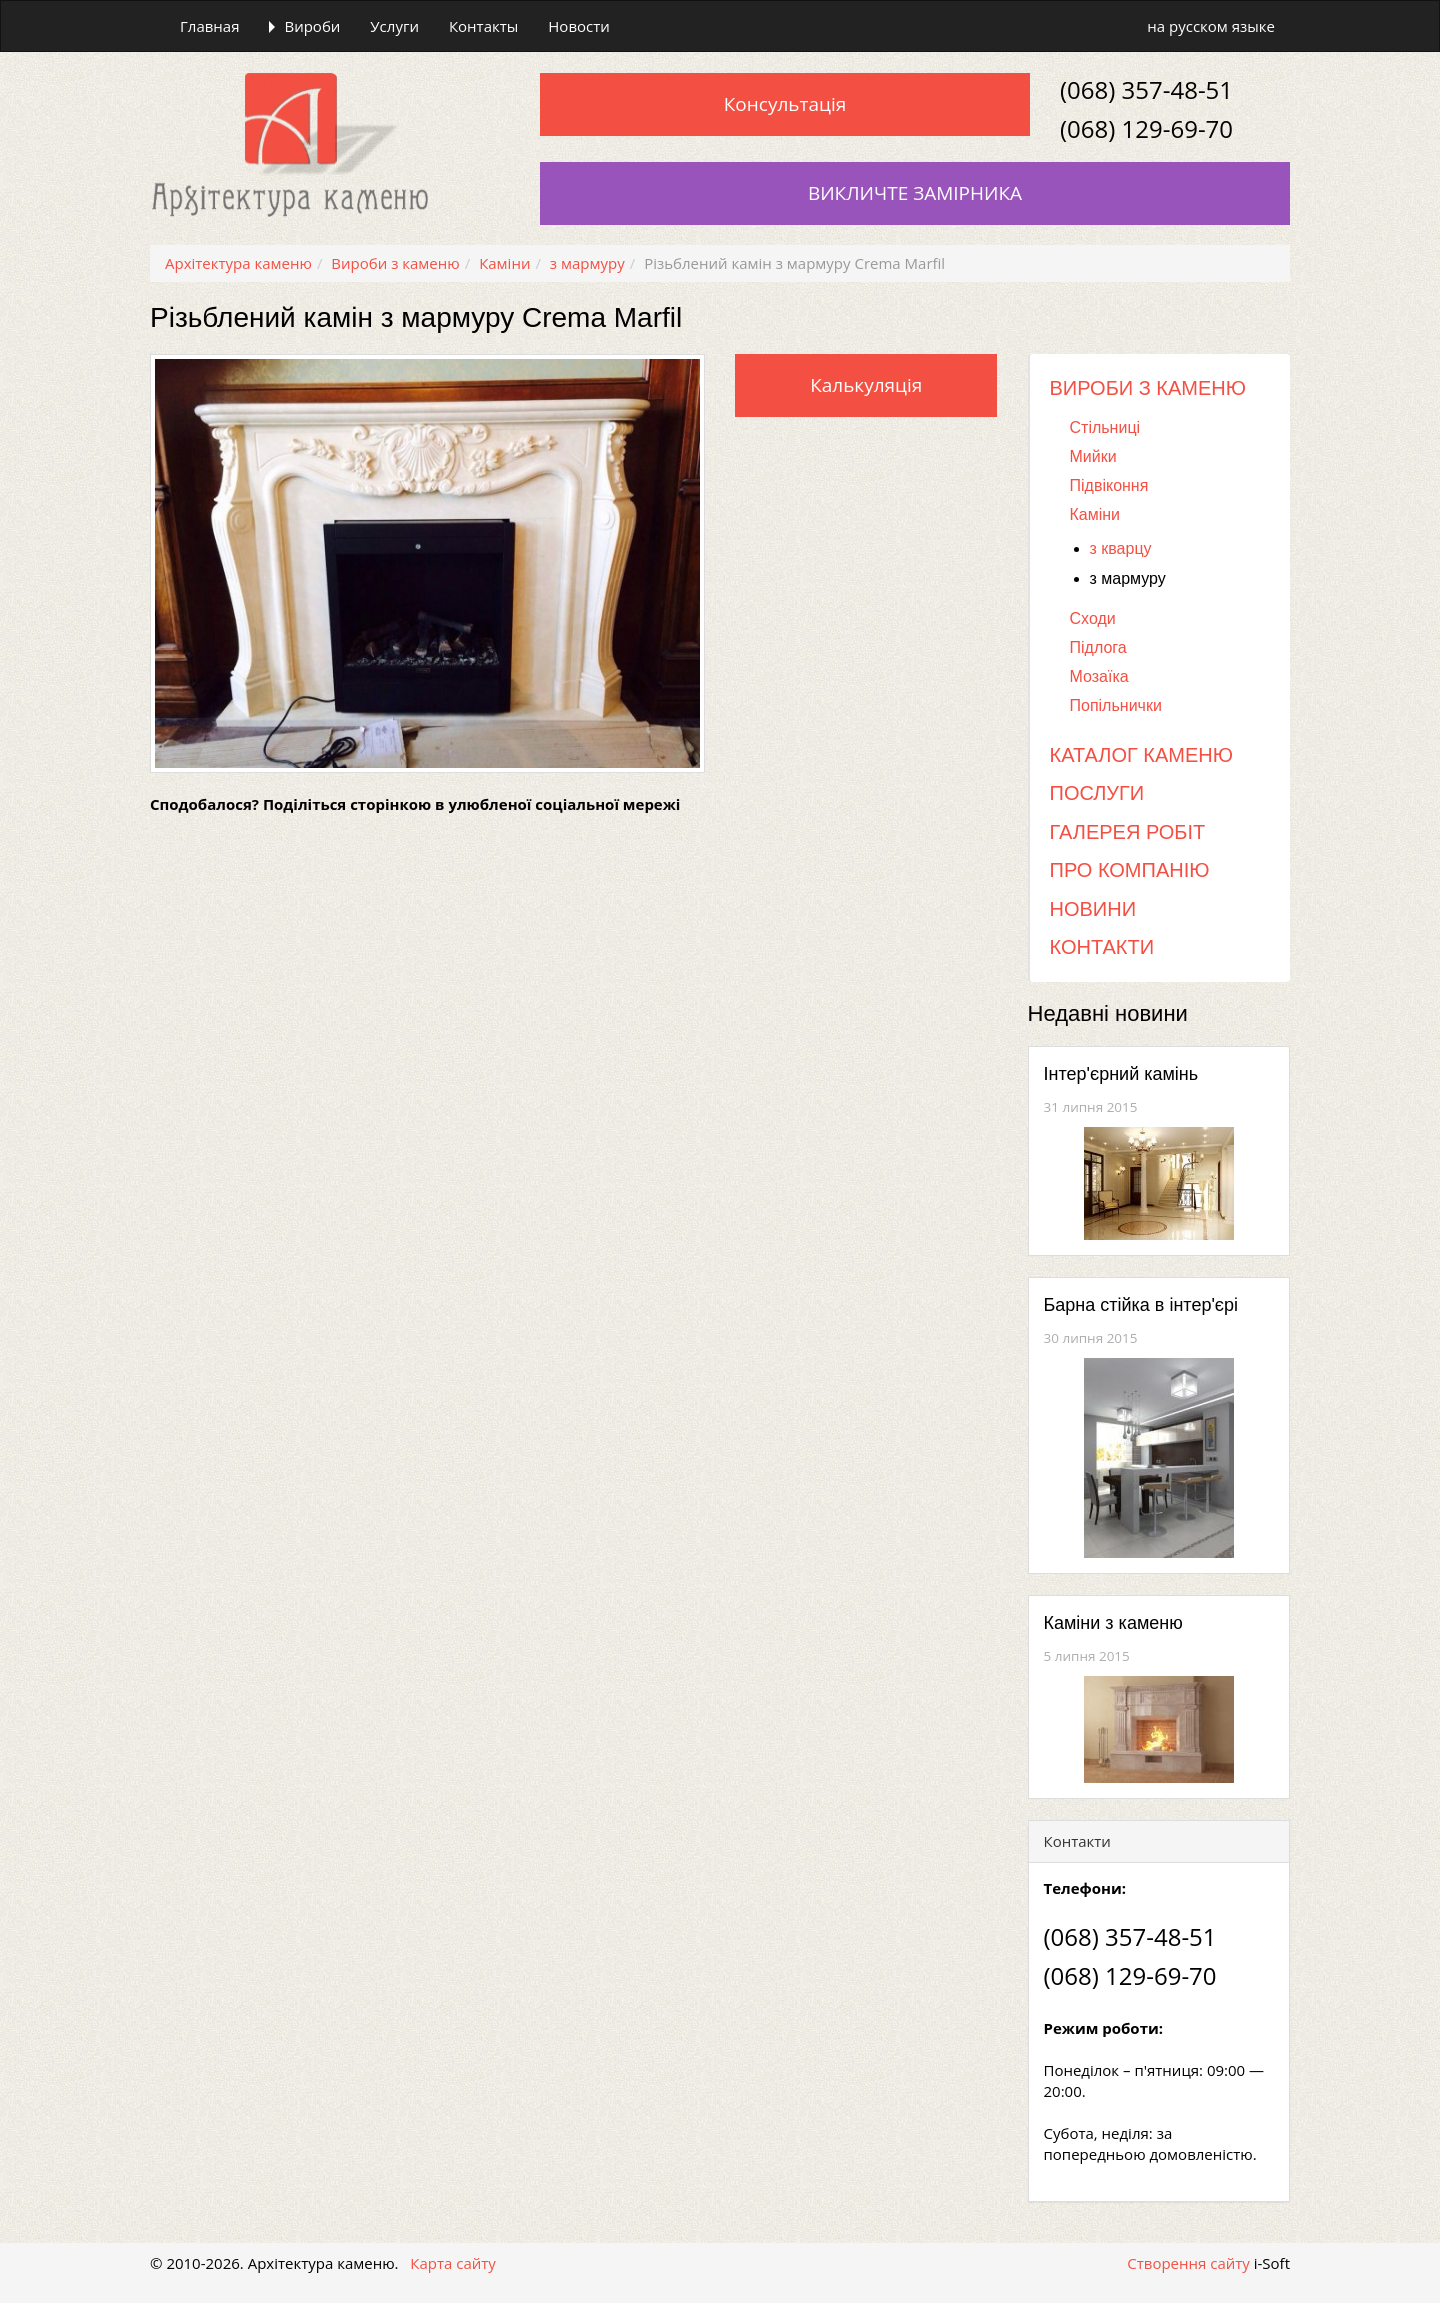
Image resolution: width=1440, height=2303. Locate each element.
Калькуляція (866, 385)
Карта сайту (453, 2263)
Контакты (483, 26)
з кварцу (1121, 548)
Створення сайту (1188, 2263)
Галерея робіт (1128, 832)
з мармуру (1128, 578)
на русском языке (1211, 26)
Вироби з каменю (1148, 388)
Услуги (394, 26)
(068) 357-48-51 (1146, 89)
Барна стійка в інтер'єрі (1141, 1305)
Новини (1093, 909)
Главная (209, 26)
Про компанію (1130, 870)
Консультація (785, 104)
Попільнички (1116, 705)
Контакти (1102, 947)
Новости (579, 26)
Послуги (1097, 793)
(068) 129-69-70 (1146, 128)
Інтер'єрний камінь (1121, 1074)
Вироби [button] (304, 26)
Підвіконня (1109, 485)
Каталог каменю (1141, 755)
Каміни (1095, 514)
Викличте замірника (915, 193)
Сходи (1093, 618)
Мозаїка (1099, 676)
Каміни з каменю (1113, 1623)
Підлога (1098, 647)
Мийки (1093, 456)
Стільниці (1105, 427)
